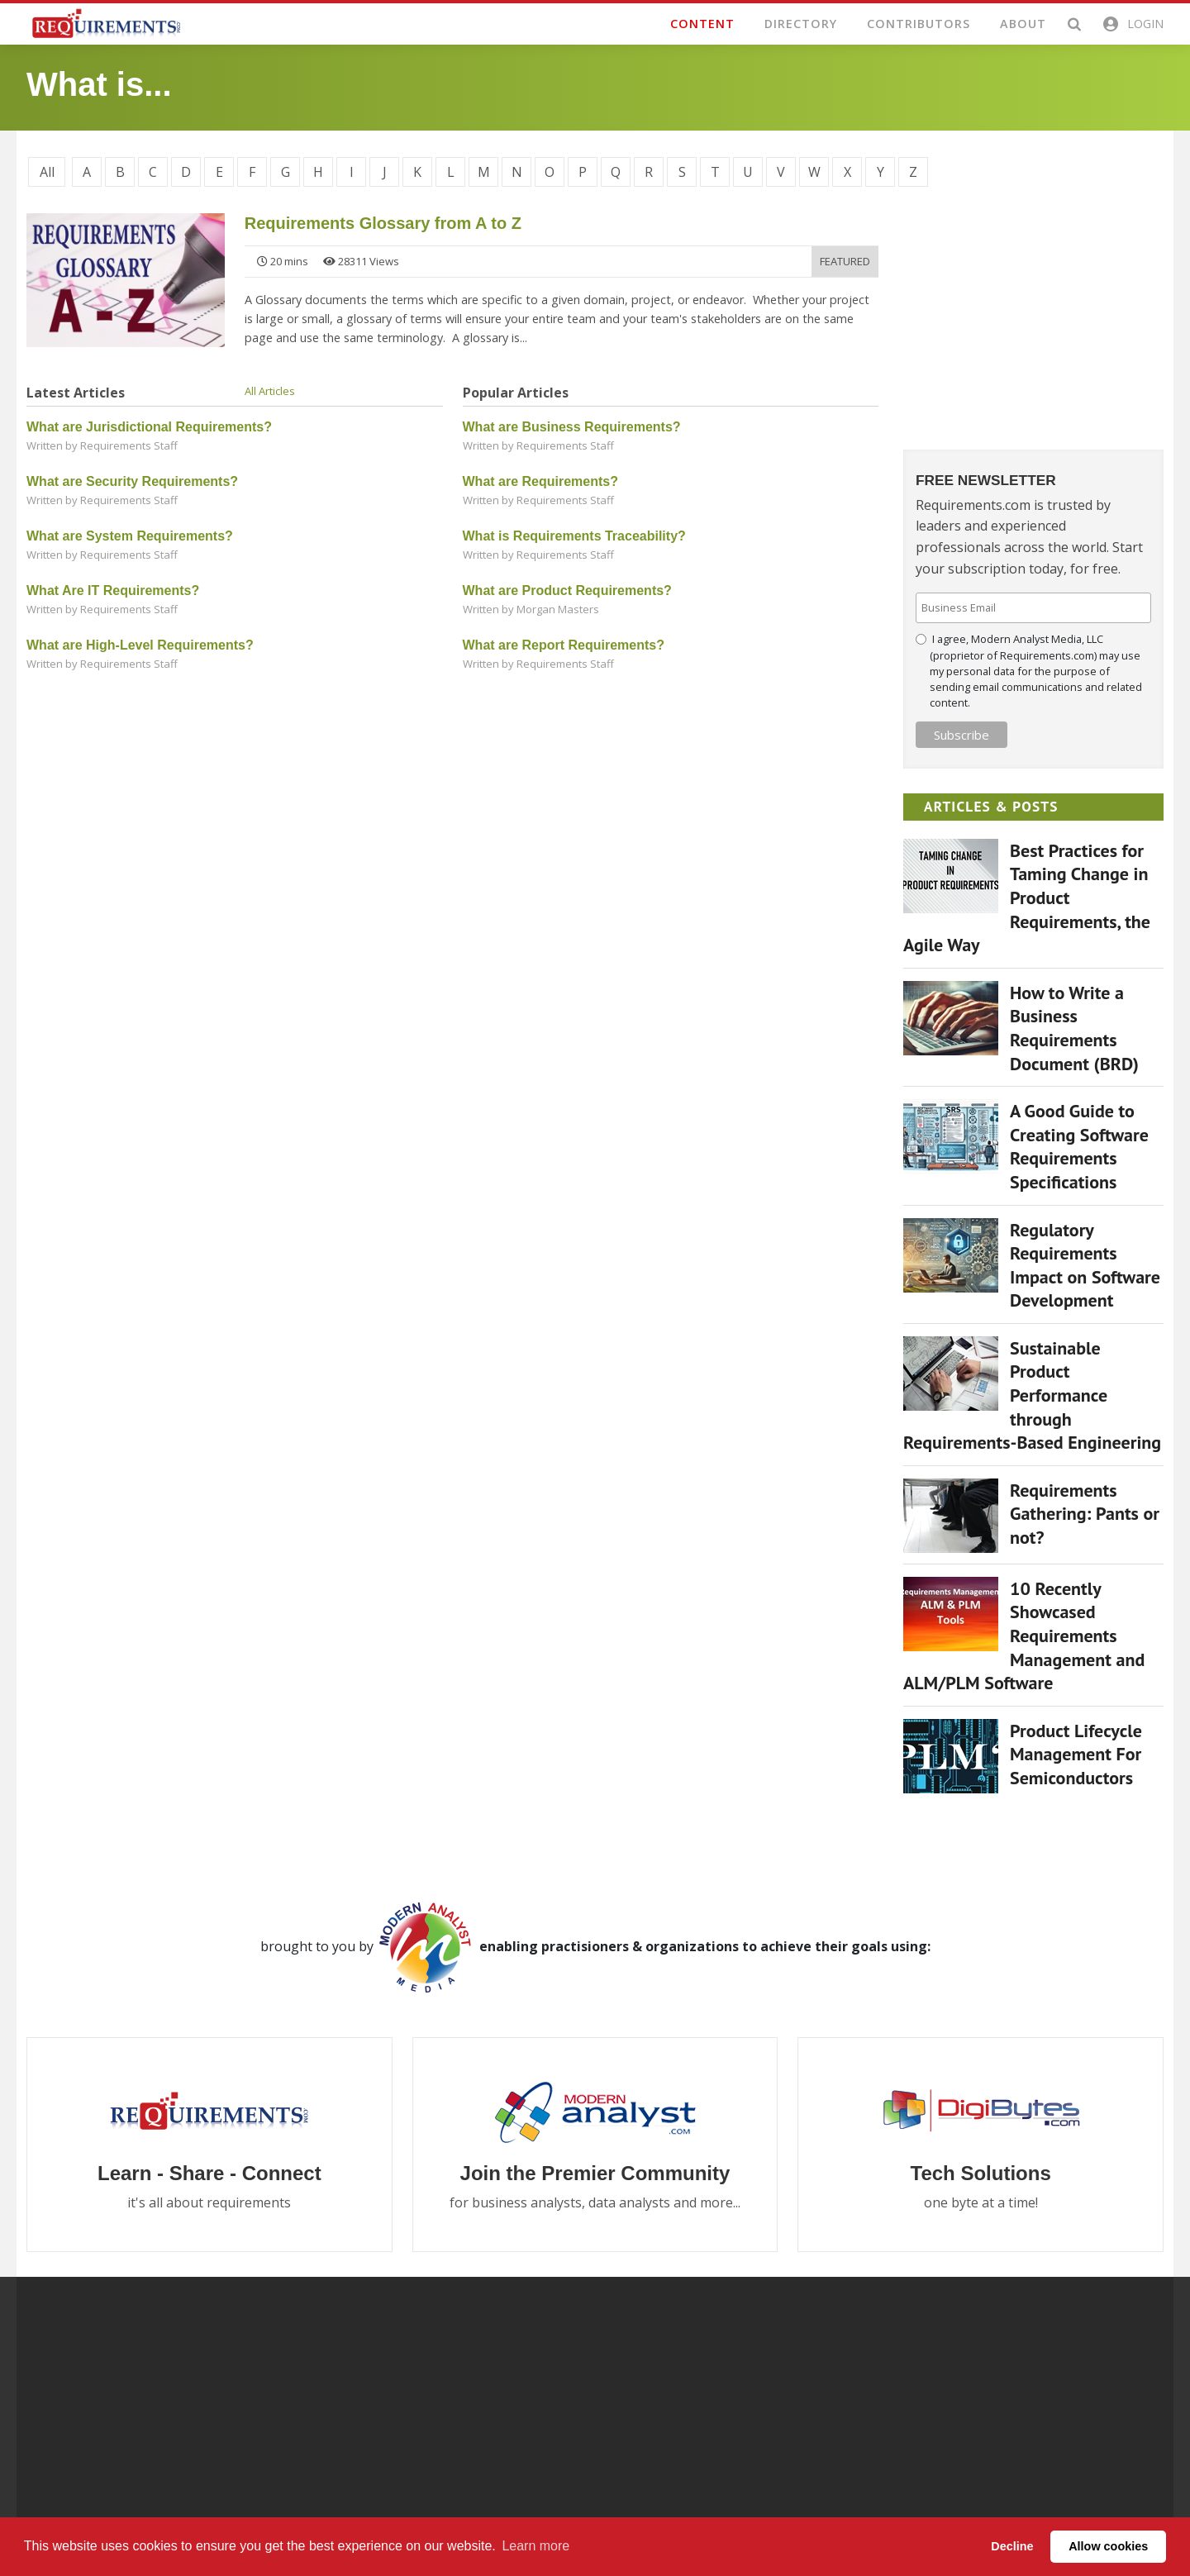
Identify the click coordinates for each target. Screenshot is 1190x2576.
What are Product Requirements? (567, 590)
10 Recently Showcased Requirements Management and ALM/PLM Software (1024, 1634)
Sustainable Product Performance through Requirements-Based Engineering (1032, 1394)
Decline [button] (1012, 2546)
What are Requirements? (540, 481)
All (47, 172)
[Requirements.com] (104, 22)
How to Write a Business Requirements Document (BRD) (1074, 1027)
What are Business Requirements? (572, 427)
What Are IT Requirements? (112, 590)
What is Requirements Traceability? (574, 536)
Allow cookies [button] (1108, 2546)
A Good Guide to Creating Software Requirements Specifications (1079, 1146)
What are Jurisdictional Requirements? (149, 427)
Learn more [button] (535, 2546)
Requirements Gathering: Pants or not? (1084, 1513)
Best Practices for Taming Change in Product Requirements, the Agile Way (1026, 896)
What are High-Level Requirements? (140, 645)
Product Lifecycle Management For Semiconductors (1076, 1753)
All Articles (270, 390)
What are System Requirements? (129, 536)
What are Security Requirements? (132, 481)
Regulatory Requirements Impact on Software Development (1085, 1264)
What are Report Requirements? (563, 645)
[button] (1132, 24)
